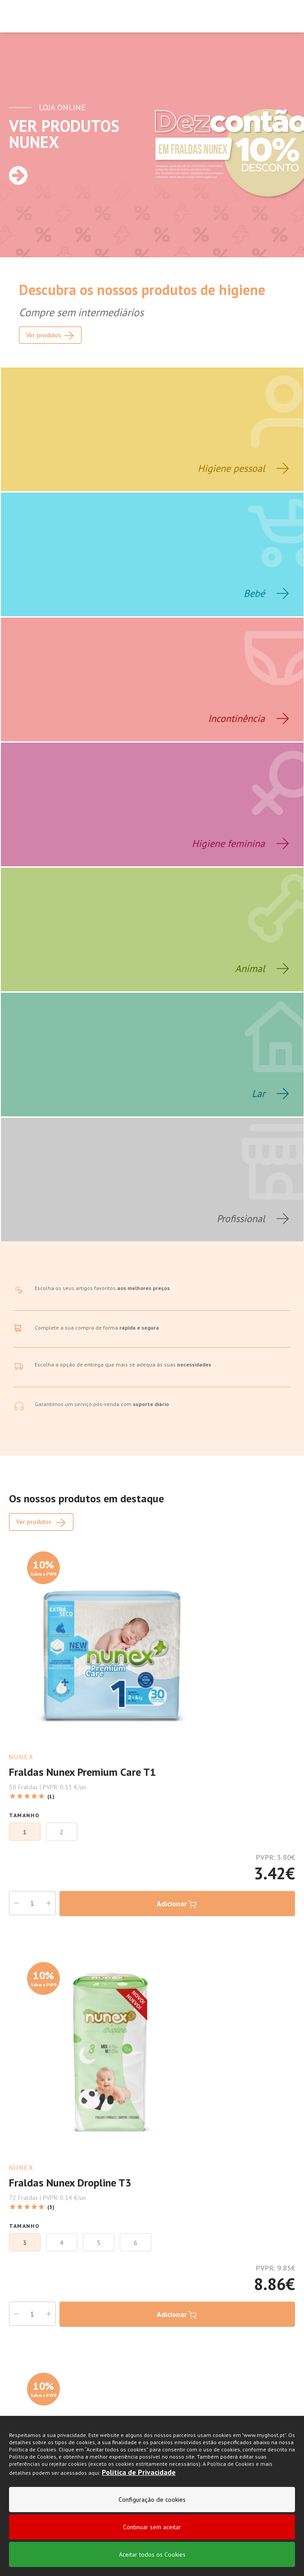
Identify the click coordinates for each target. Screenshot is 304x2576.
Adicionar (177, 1904)
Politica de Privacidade (139, 2474)
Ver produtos (41, 1522)
